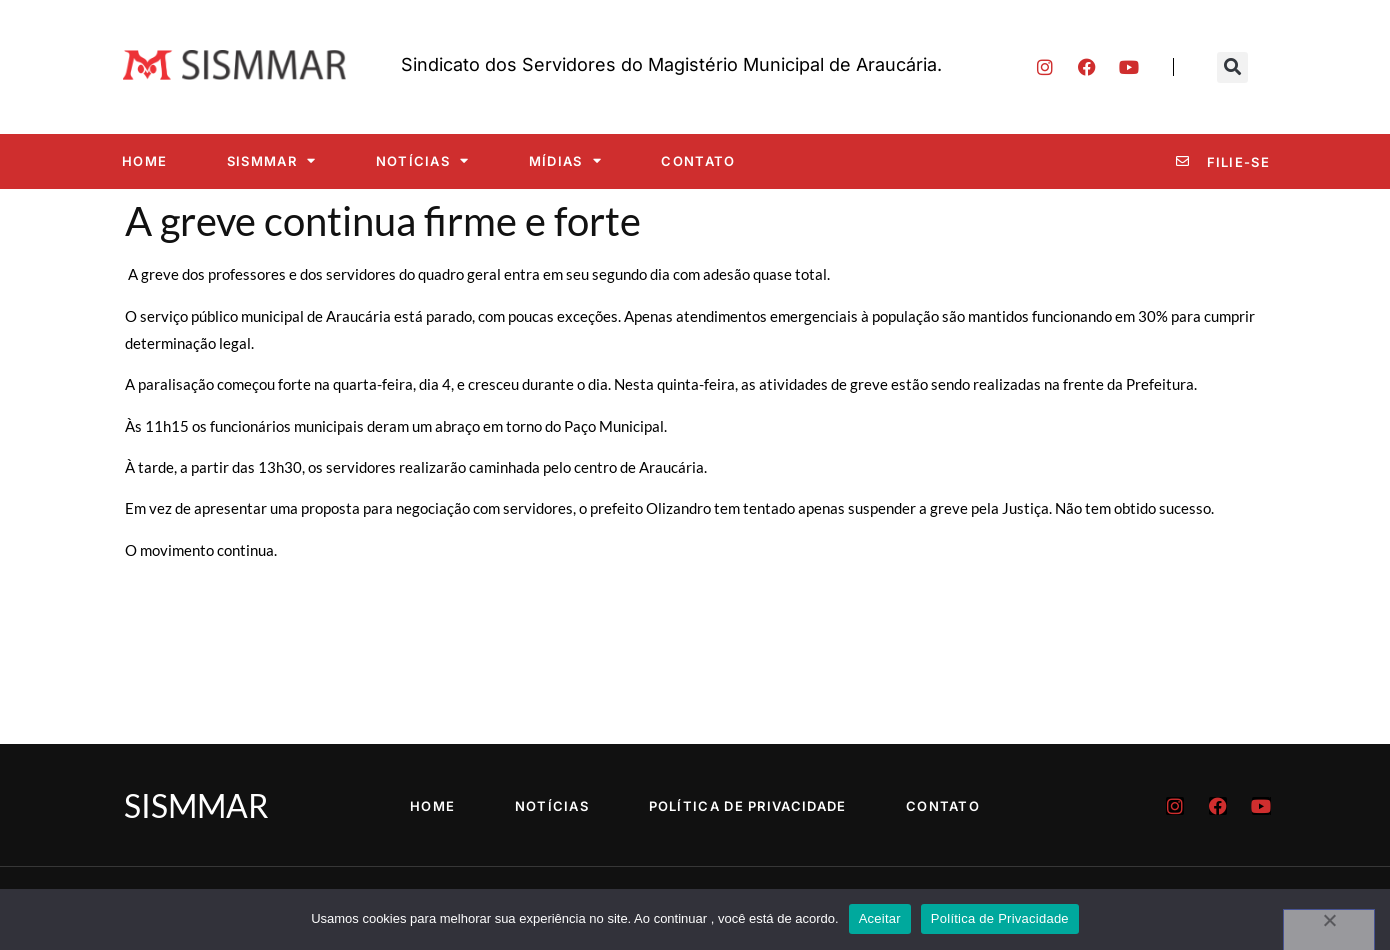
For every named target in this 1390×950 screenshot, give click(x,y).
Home (144, 161)
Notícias (423, 160)
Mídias (565, 160)
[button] (1232, 67)
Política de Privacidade (748, 806)
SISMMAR (271, 160)
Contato (698, 161)
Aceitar (880, 918)
